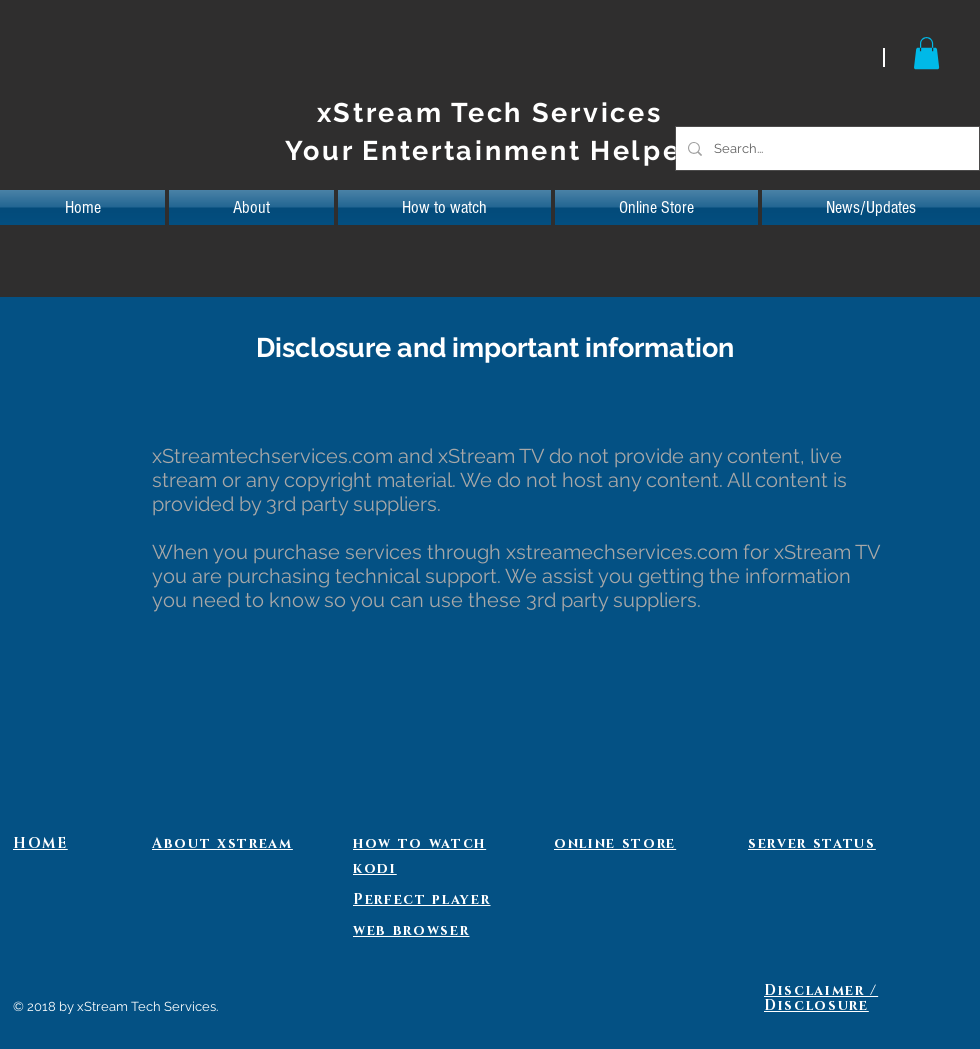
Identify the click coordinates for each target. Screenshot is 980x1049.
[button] (926, 53)
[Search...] (825, 148)
